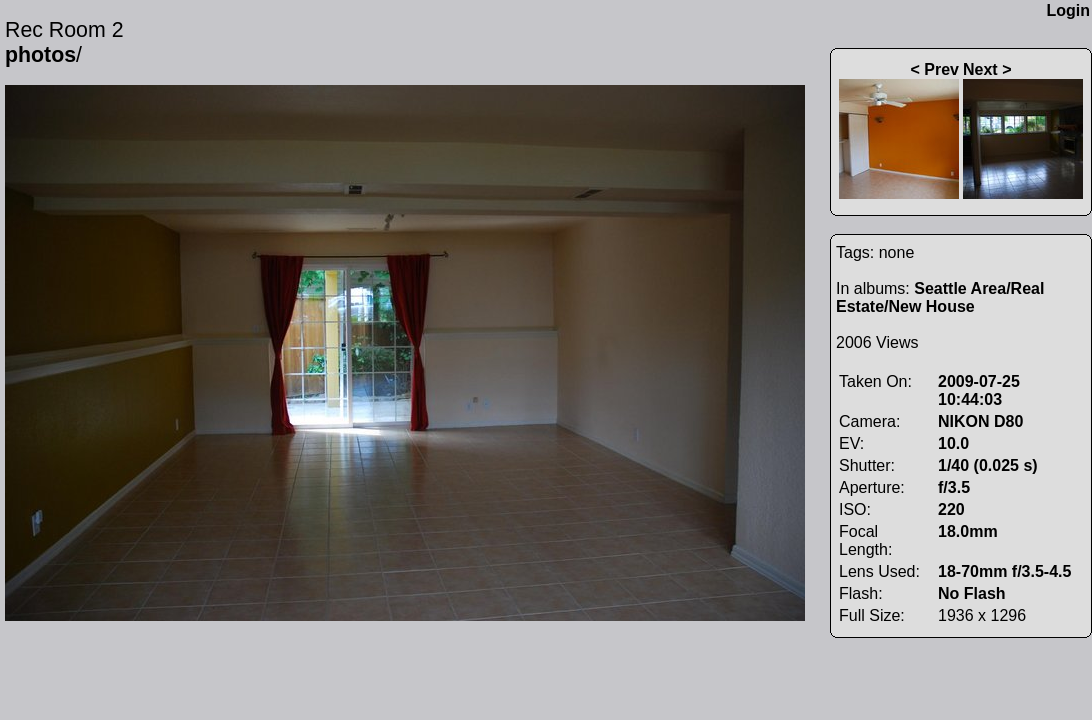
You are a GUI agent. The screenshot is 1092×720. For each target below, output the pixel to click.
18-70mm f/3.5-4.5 (1004, 571)
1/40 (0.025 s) (988, 465)
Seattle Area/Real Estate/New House (940, 297)
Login (1068, 10)
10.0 (953, 443)
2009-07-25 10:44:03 (979, 390)
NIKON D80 (980, 421)
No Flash (972, 593)
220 (951, 509)
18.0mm (968, 531)
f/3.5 (954, 487)
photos (40, 55)
